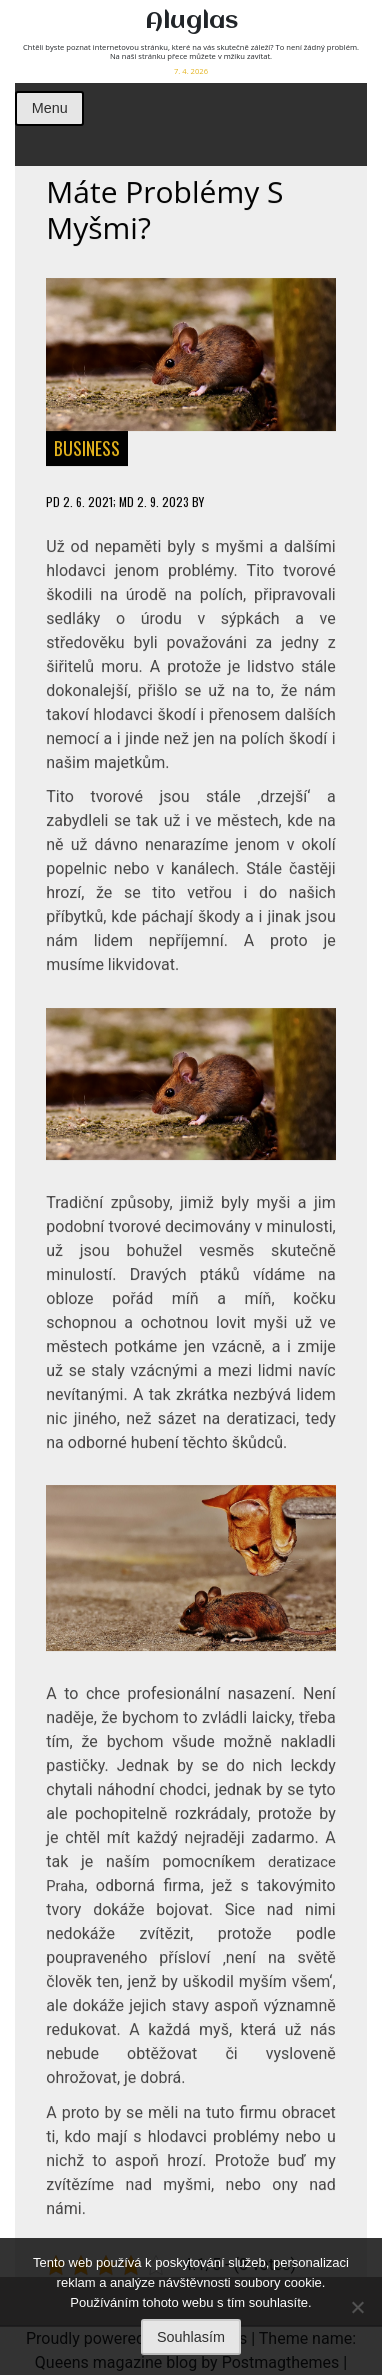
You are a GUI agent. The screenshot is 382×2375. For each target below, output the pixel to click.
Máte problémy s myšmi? (164, 210)
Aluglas (191, 21)
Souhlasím (191, 2337)
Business (87, 448)
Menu (50, 108)
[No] (357, 2307)
